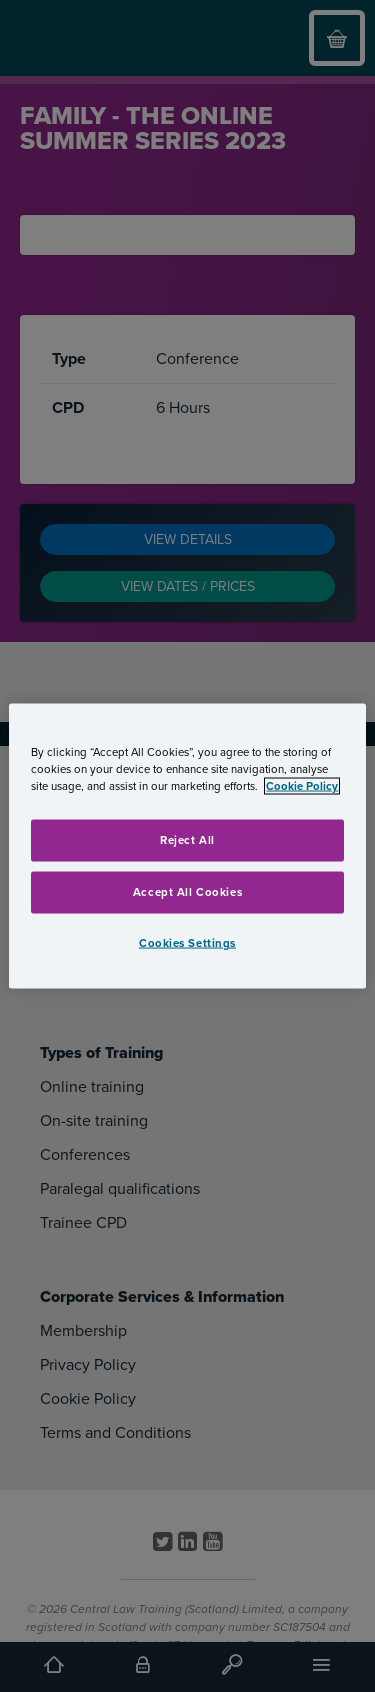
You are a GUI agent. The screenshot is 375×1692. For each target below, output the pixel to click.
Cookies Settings (187, 943)
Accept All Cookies (187, 892)
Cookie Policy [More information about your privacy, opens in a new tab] (302, 786)
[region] (187, 846)
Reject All (187, 840)
